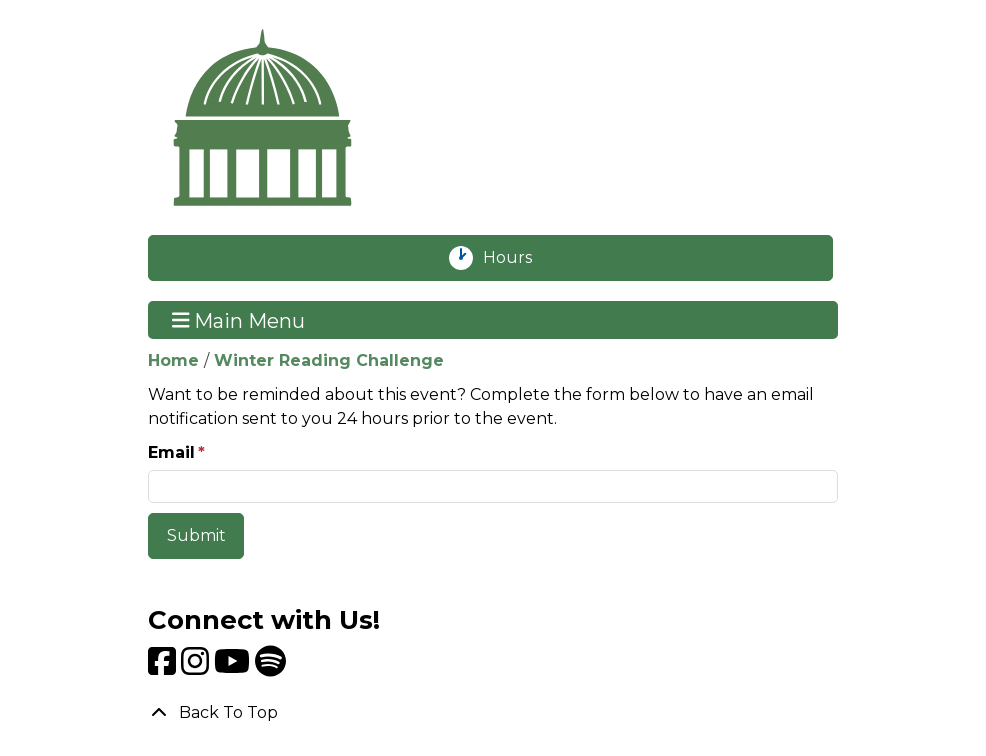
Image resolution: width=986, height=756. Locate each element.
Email (171, 452)
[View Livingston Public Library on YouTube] (234, 667)
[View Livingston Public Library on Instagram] (197, 667)
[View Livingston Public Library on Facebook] (164, 667)
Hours (518, 258)
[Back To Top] (493, 713)
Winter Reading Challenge (329, 360)
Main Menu (239, 320)
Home (173, 360)
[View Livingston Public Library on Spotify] (270, 667)
